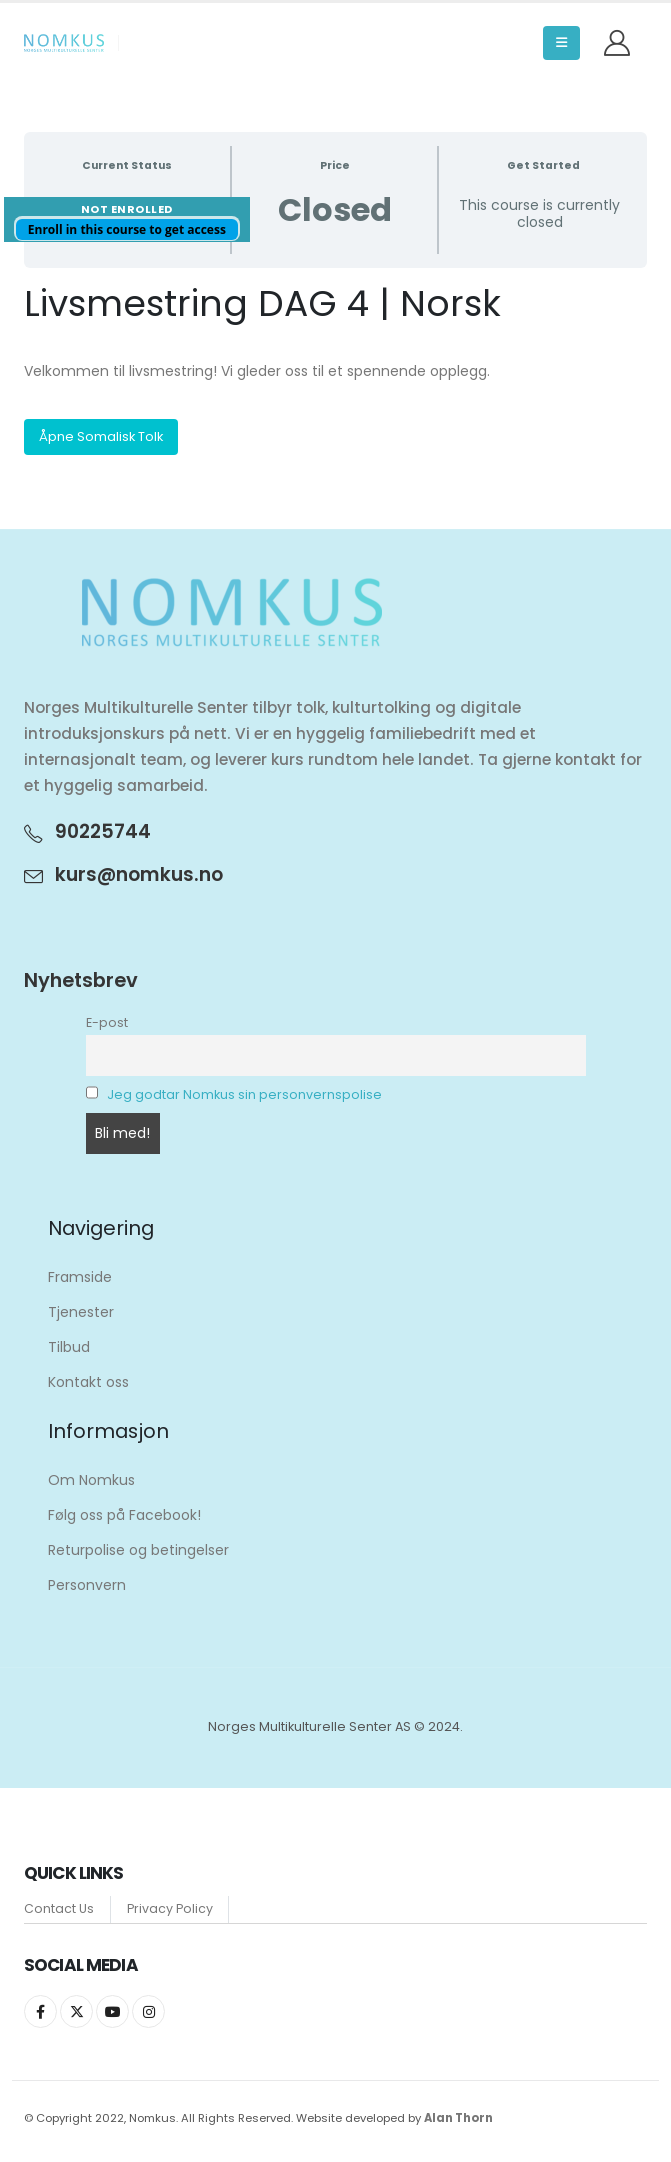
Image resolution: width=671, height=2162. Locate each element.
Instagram (148, 2011)
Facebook (40, 2011)
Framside (80, 1277)
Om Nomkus (91, 1480)
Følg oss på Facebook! (124, 1515)
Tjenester (81, 1312)
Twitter (76, 2011)
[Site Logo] (64, 43)
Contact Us (59, 1907)
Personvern (87, 1585)
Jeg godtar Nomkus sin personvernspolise (244, 1094)
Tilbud (69, 1347)
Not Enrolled (127, 209)
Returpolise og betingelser (138, 1550)
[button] (561, 43)
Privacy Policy (170, 1907)
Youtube (112, 2011)
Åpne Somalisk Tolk (101, 436)
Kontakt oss (88, 1382)
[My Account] (617, 43)
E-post (107, 1022)
